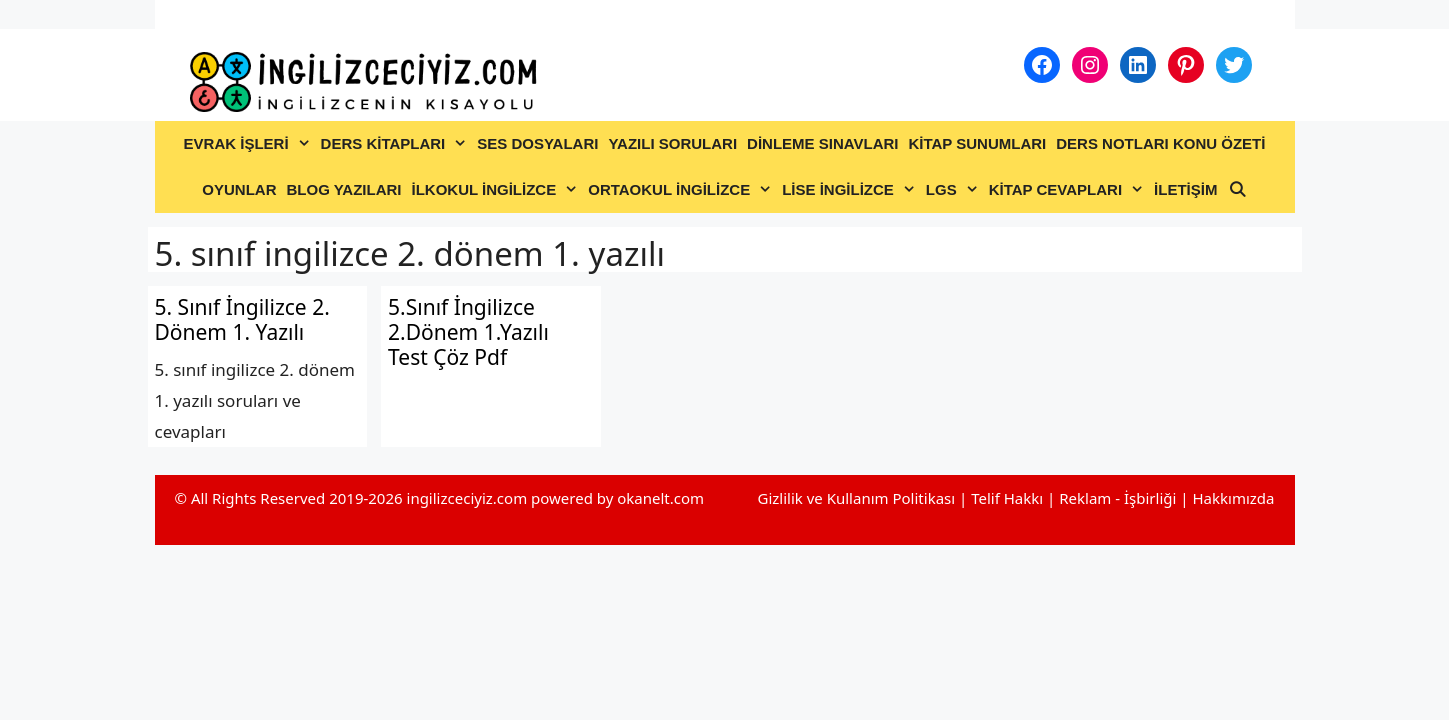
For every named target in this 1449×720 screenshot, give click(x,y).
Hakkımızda (1233, 498)
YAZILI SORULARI (672, 143)
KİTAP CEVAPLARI (1069, 190)
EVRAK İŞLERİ (250, 144)
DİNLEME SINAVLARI (822, 143)
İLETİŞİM (1185, 189)
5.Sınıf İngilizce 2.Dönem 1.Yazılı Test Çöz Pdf (468, 332)
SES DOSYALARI (537, 143)
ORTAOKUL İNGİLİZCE (682, 190)
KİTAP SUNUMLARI (977, 143)
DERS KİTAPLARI (397, 144)
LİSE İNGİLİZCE (851, 190)
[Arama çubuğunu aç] (1236, 190)
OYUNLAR (239, 189)
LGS (955, 190)
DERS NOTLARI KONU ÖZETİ (1160, 143)
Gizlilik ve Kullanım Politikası (856, 498)
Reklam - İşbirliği (1119, 498)
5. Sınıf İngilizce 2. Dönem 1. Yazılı (242, 319)
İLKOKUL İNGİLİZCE (497, 190)
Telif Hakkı (1007, 498)
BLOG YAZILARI (343, 189)
